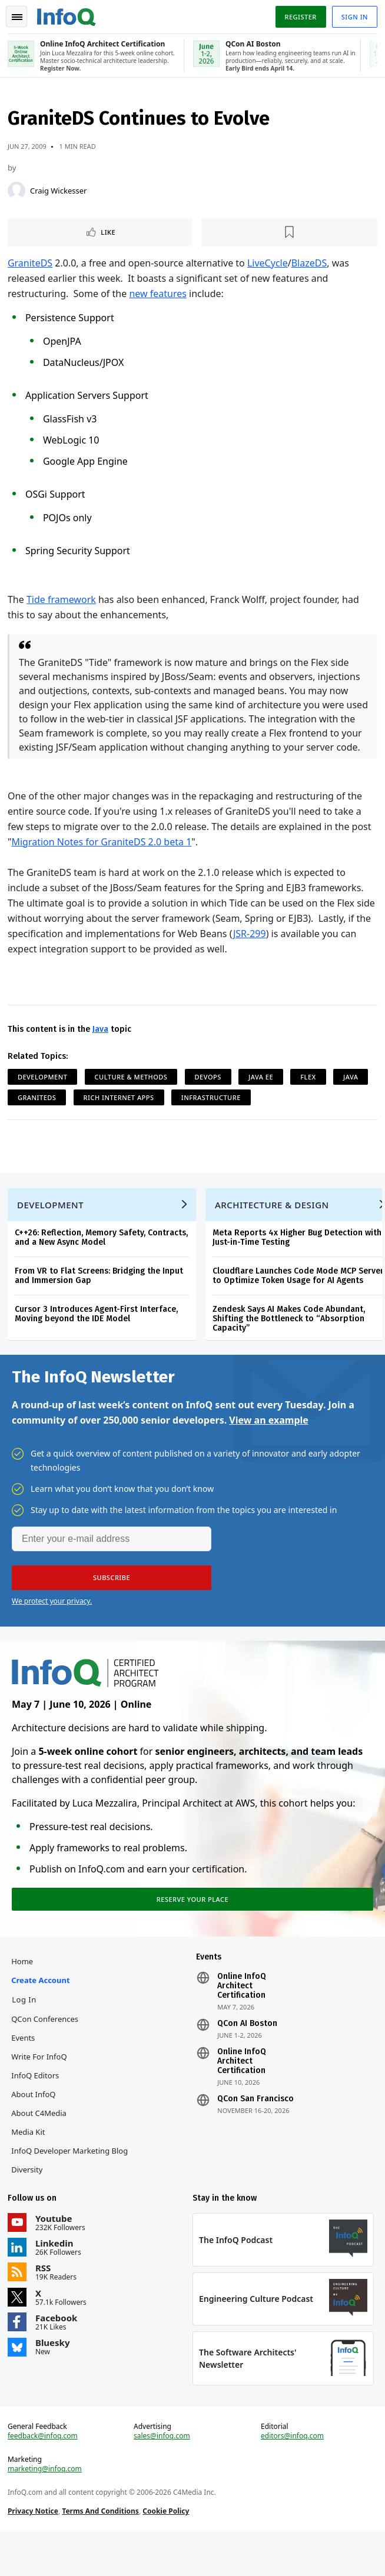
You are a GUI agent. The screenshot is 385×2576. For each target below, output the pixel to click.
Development (44, 1094)
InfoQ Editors (37, 2109)
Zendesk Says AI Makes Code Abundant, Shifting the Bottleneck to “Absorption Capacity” (290, 1343)
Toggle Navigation (17, 17)
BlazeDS (311, 266)
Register (298, 16)
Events (24, 2072)
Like (109, 235)
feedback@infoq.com (44, 2477)
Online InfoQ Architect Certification (241, 2020)
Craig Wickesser (60, 194)
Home (24, 1995)
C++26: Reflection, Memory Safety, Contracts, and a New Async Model (103, 1262)
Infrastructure (213, 1115)
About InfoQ (35, 2128)
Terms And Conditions (102, 2553)
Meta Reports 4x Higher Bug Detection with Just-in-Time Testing (298, 1262)
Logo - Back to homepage (68, 15)
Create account (42, 2014)
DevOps (210, 1094)
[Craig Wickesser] (18, 194)
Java (102, 1047)
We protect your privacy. (52, 1630)
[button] (111, 1606)
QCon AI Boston (247, 2057)
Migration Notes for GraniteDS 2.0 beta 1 (104, 859)
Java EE (262, 1094)
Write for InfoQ (40, 2090)
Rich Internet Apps (120, 1115)
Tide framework (63, 602)
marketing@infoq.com (46, 2510)
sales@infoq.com (162, 2477)
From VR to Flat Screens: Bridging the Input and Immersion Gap (100, 1300)
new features (159, 297)
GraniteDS (31, 266)
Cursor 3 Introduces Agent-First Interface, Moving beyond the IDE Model (98, 1338)
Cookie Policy (167, 2553)
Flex (310, 1094)
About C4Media (40, 2147)
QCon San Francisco (255, 2133)
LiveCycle (269, 266)
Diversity (28, 2203)
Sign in (353, 16)
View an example (268, 1448)
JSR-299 (276, 951)
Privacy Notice (34, 2553)
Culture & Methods (133, 1094)
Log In (26, 2033)
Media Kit (30, 2166)
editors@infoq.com (291, 2477)
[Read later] (289, 236)
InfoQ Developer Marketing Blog (71, 2185)
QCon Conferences (46, 2053)
